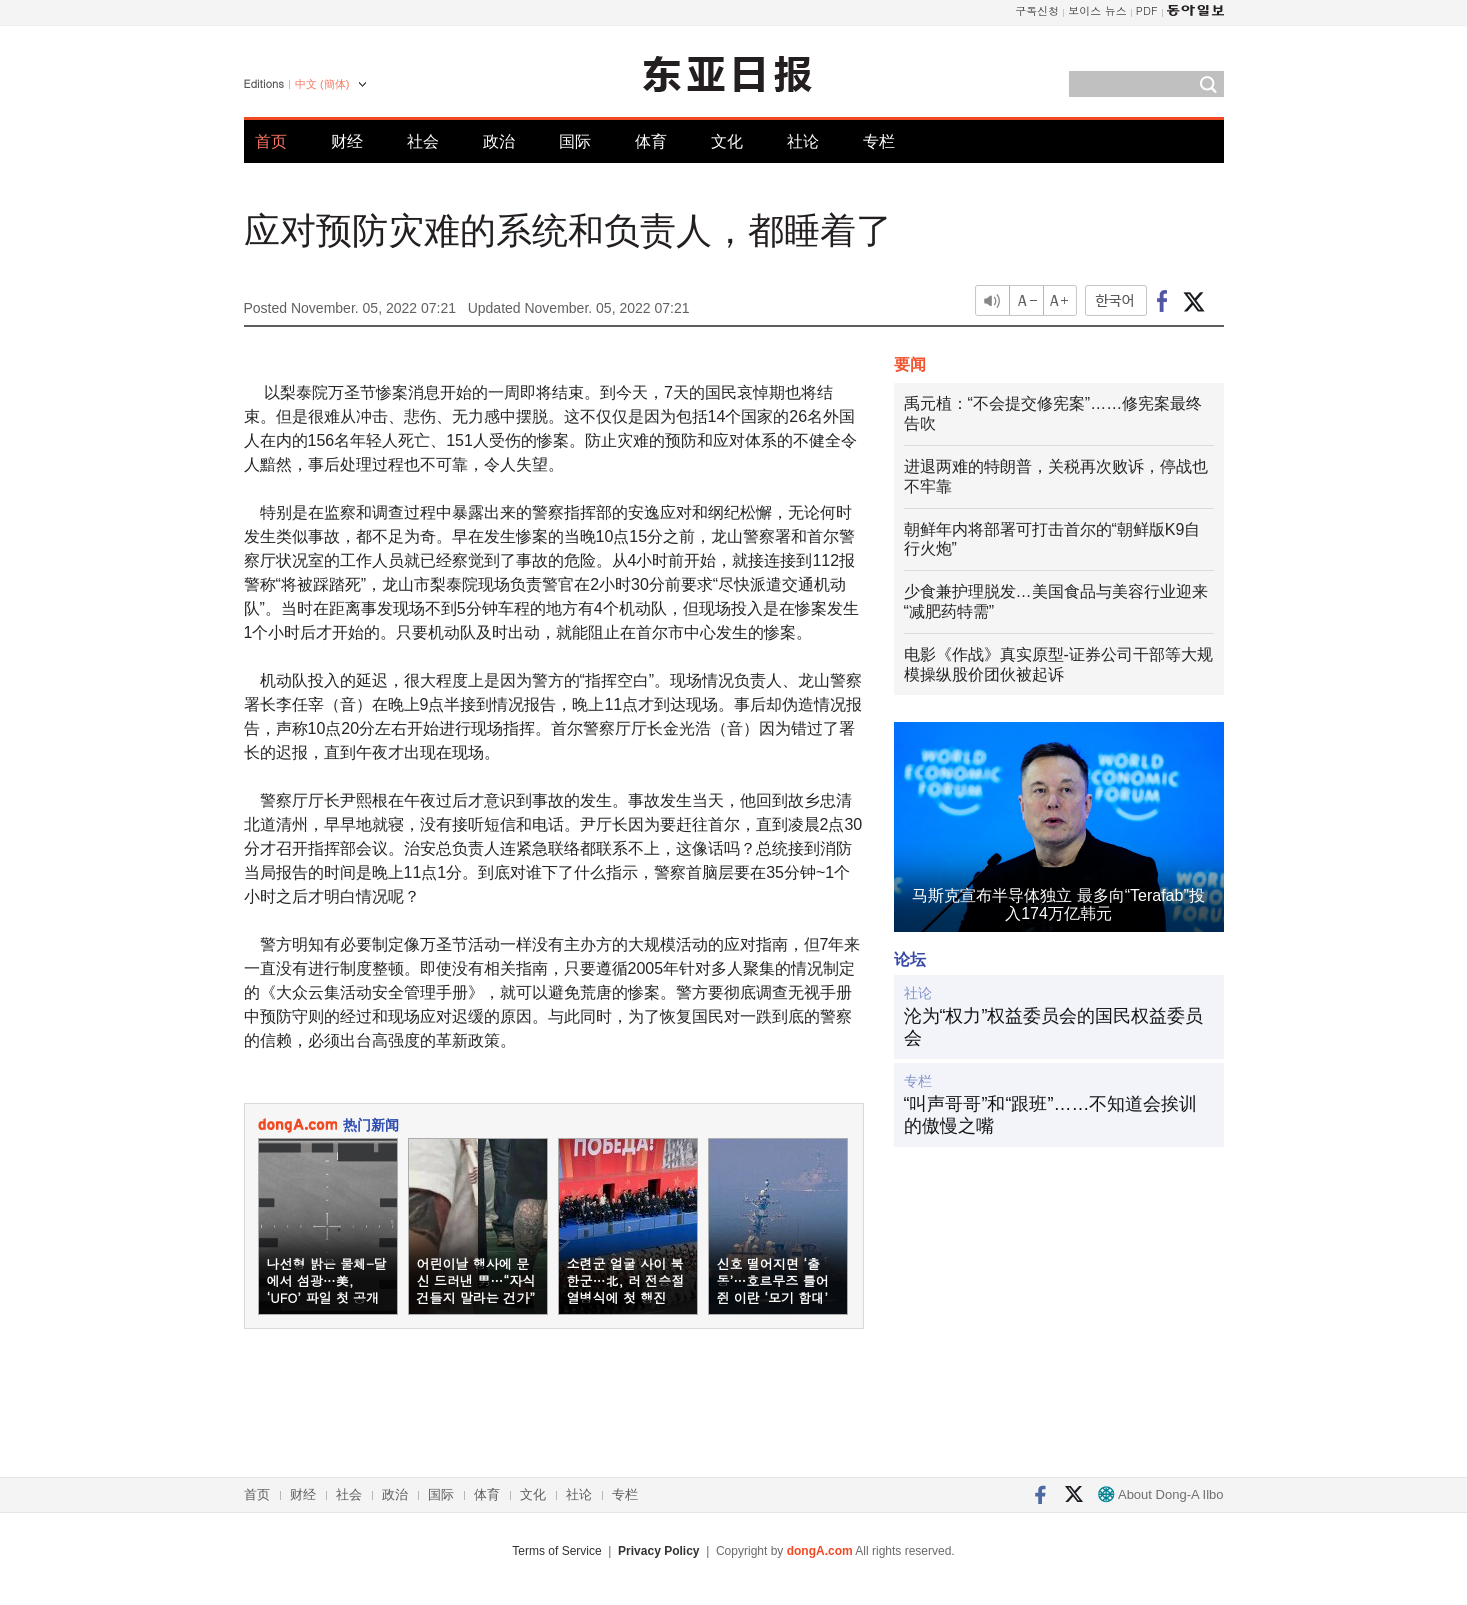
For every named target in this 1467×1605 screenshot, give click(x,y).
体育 (651, 141)
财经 (347, 141)
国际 (575, 141)
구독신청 (1037, 10)
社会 (423, 141)
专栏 (879, 141)
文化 (727, 141)
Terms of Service (556, 1551)
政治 (499, 141)
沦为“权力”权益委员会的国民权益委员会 (1054, 1027)
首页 (271, 141)
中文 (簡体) (322, 84)
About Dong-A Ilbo (1160, 1494)
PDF (1147, 10)
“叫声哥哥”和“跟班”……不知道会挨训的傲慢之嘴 (1051, 1115)
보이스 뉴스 (1097, 10)
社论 (803, 141)
